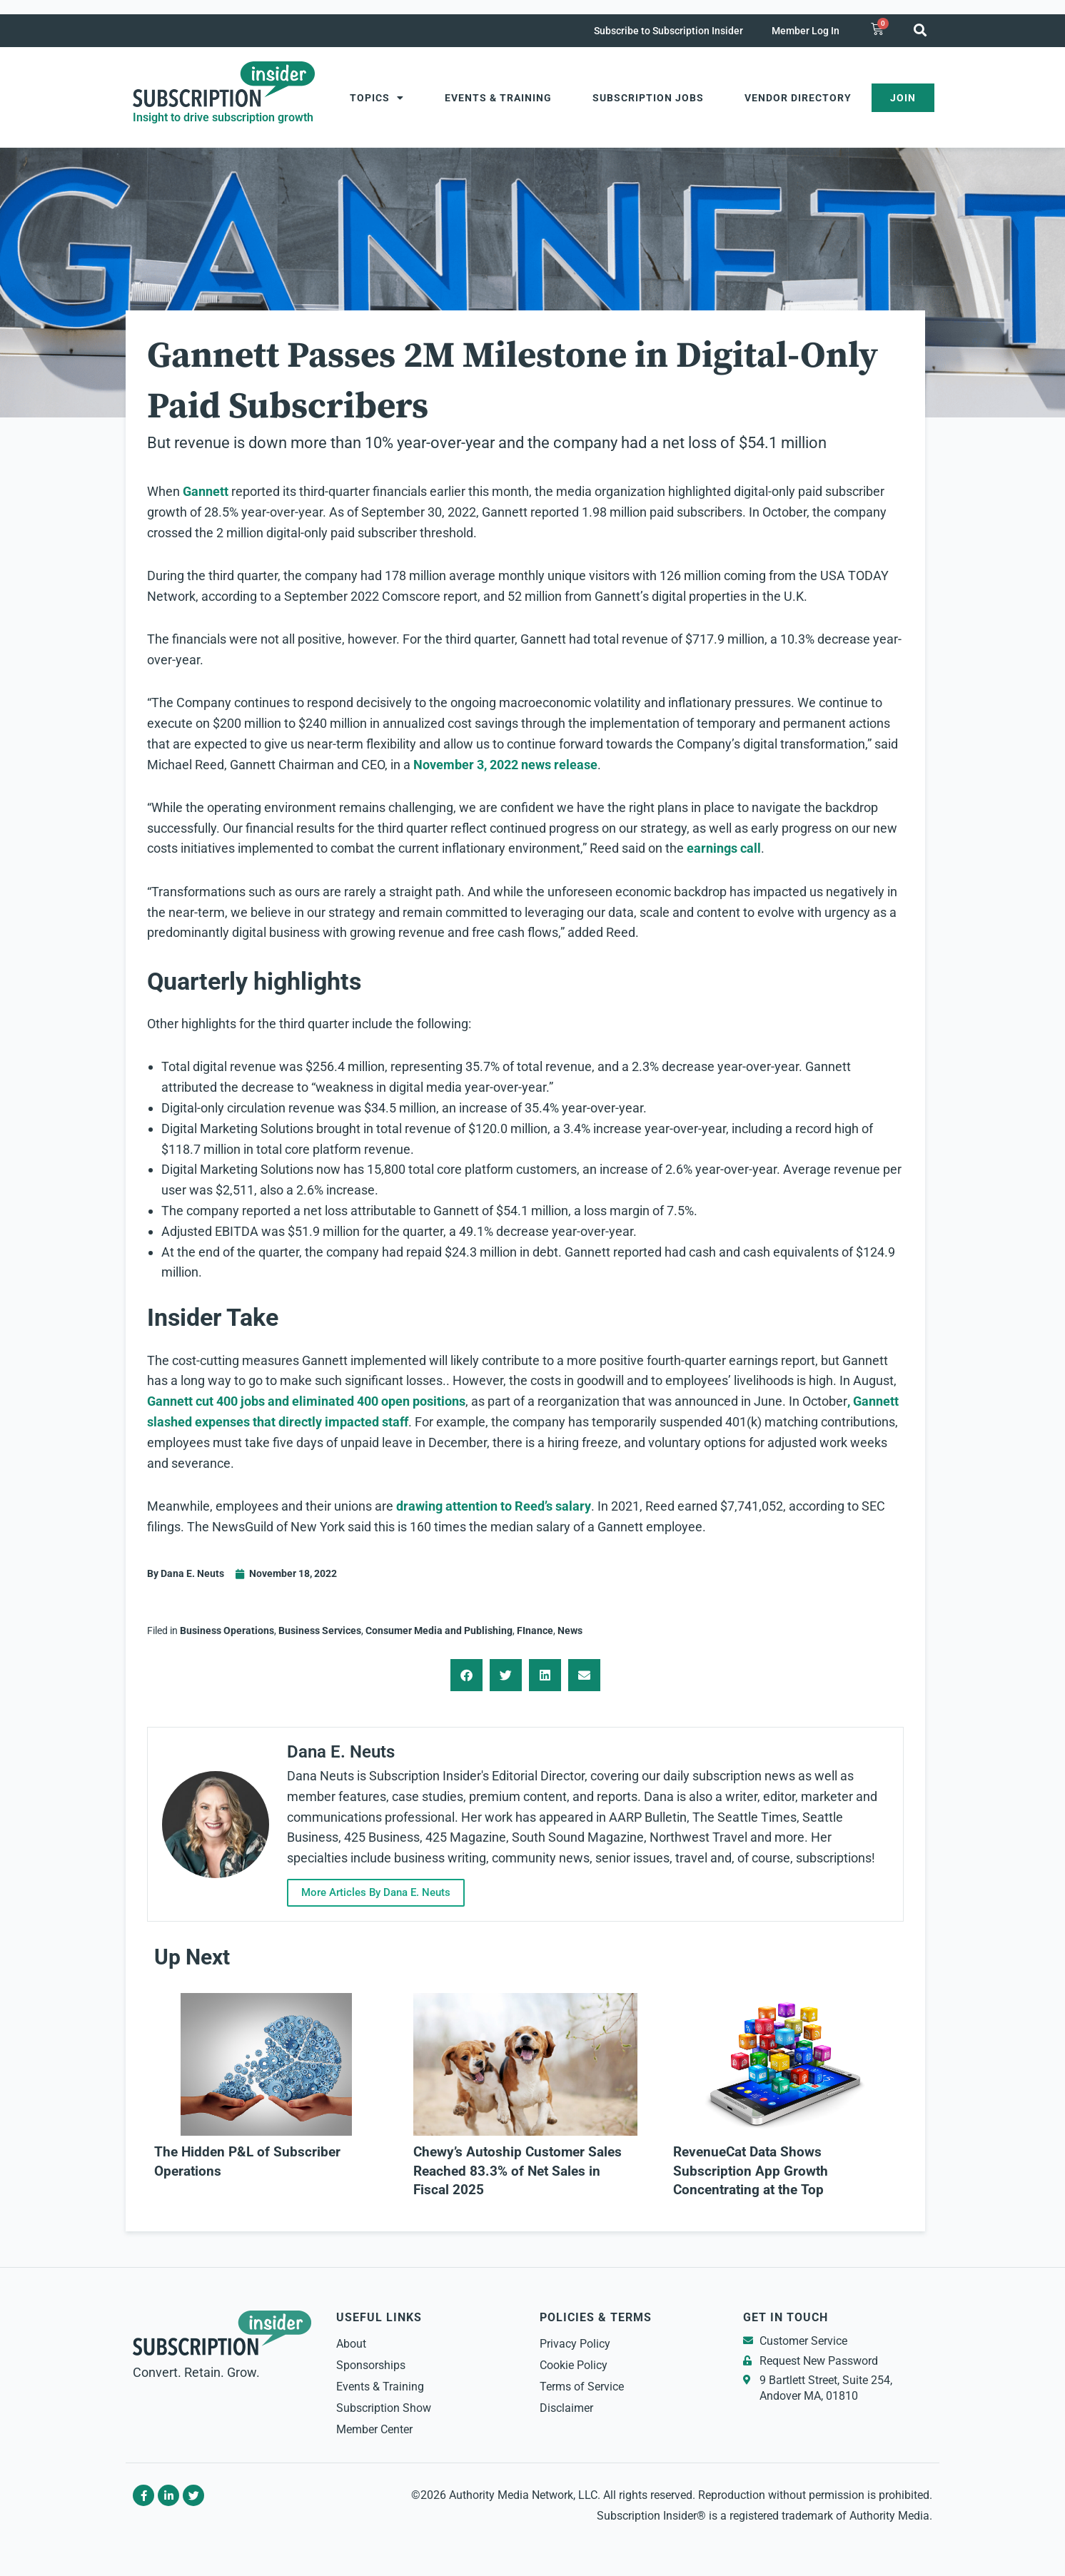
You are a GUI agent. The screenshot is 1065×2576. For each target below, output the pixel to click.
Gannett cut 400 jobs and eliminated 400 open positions (306, 1401)
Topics (377, 98)
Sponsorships (370, 2365)
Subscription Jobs (648, 97)
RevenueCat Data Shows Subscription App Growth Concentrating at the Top (750, 2171)
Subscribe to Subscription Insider (668, 30)
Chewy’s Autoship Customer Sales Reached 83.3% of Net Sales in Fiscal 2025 (517, 2171)
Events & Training (498, 97)
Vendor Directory (798, 97)
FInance (535, 1630)
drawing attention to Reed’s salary (493, 1506)
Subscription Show (383, 2408)
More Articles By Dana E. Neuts (375, 1892)
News (569, 1630)
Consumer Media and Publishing (439, 1630)
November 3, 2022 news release (505, 764)
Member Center (374, 2429)
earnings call (724, 848)
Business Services (319, 1630)
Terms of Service (582, 2386)
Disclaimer (566, 2408)
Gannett (205, 491)
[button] (920, 29)
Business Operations (227, 1630)
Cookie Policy (573, 2365)
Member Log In (805, 30)
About (351, 2344)
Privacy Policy (575, 2344)
